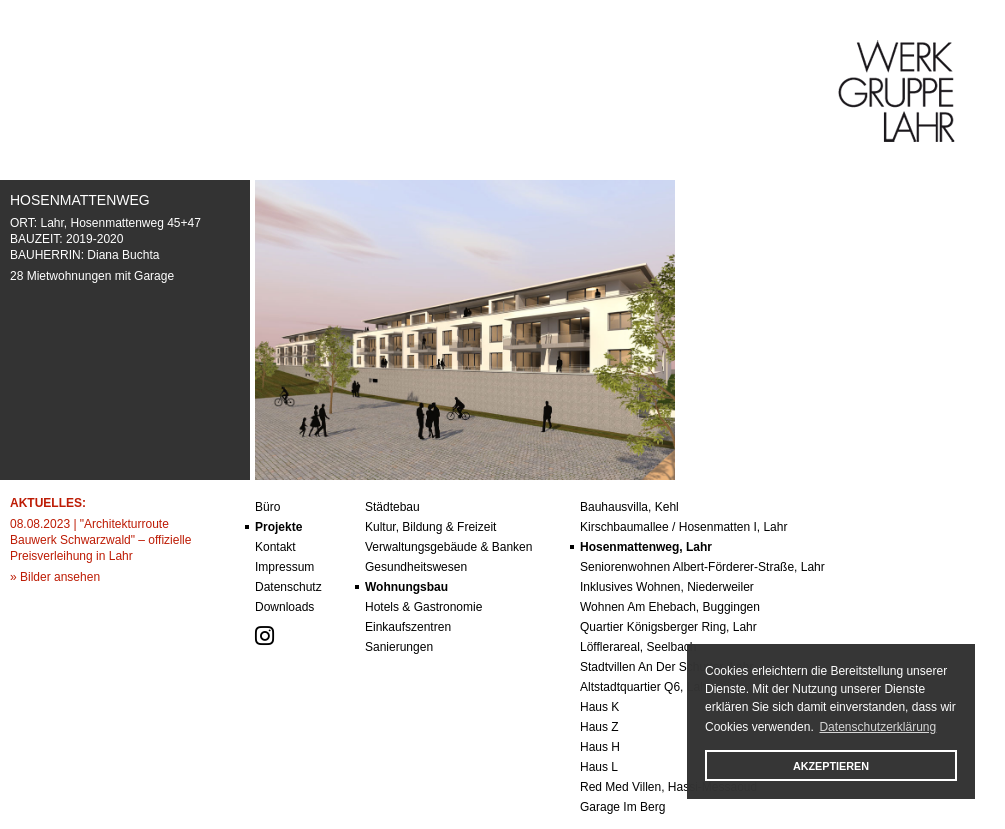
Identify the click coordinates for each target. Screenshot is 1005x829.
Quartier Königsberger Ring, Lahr (668, 627)
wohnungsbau (406, 587)
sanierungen (399, 647)
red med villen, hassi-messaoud (668, 787)
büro (267, 507)
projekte (278, 527)
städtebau (392, 507)
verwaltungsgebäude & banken (448, 547)
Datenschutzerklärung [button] (877, 727)
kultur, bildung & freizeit (430, 527)
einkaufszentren (408, 627)
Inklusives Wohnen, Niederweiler (667, 587)
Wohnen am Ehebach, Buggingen (670, 607)
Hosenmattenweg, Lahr (646, 547)
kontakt (275, 547)
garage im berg (622, 807)
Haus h (600, 747)
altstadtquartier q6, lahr (645, 687)
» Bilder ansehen (55, 577)
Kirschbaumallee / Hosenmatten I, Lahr (683, 527)
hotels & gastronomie (423, 607)
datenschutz (288, 587)
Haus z (599, 727)
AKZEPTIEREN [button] (831, 766)
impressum (284, 567)
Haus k (599, 707)
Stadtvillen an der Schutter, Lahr (666, 667)
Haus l (599, 767)
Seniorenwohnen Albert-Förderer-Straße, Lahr (702, 567)
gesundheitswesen (416, 567)
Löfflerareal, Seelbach (638, 647)
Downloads (284, 607)
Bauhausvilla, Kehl (629, 507)
